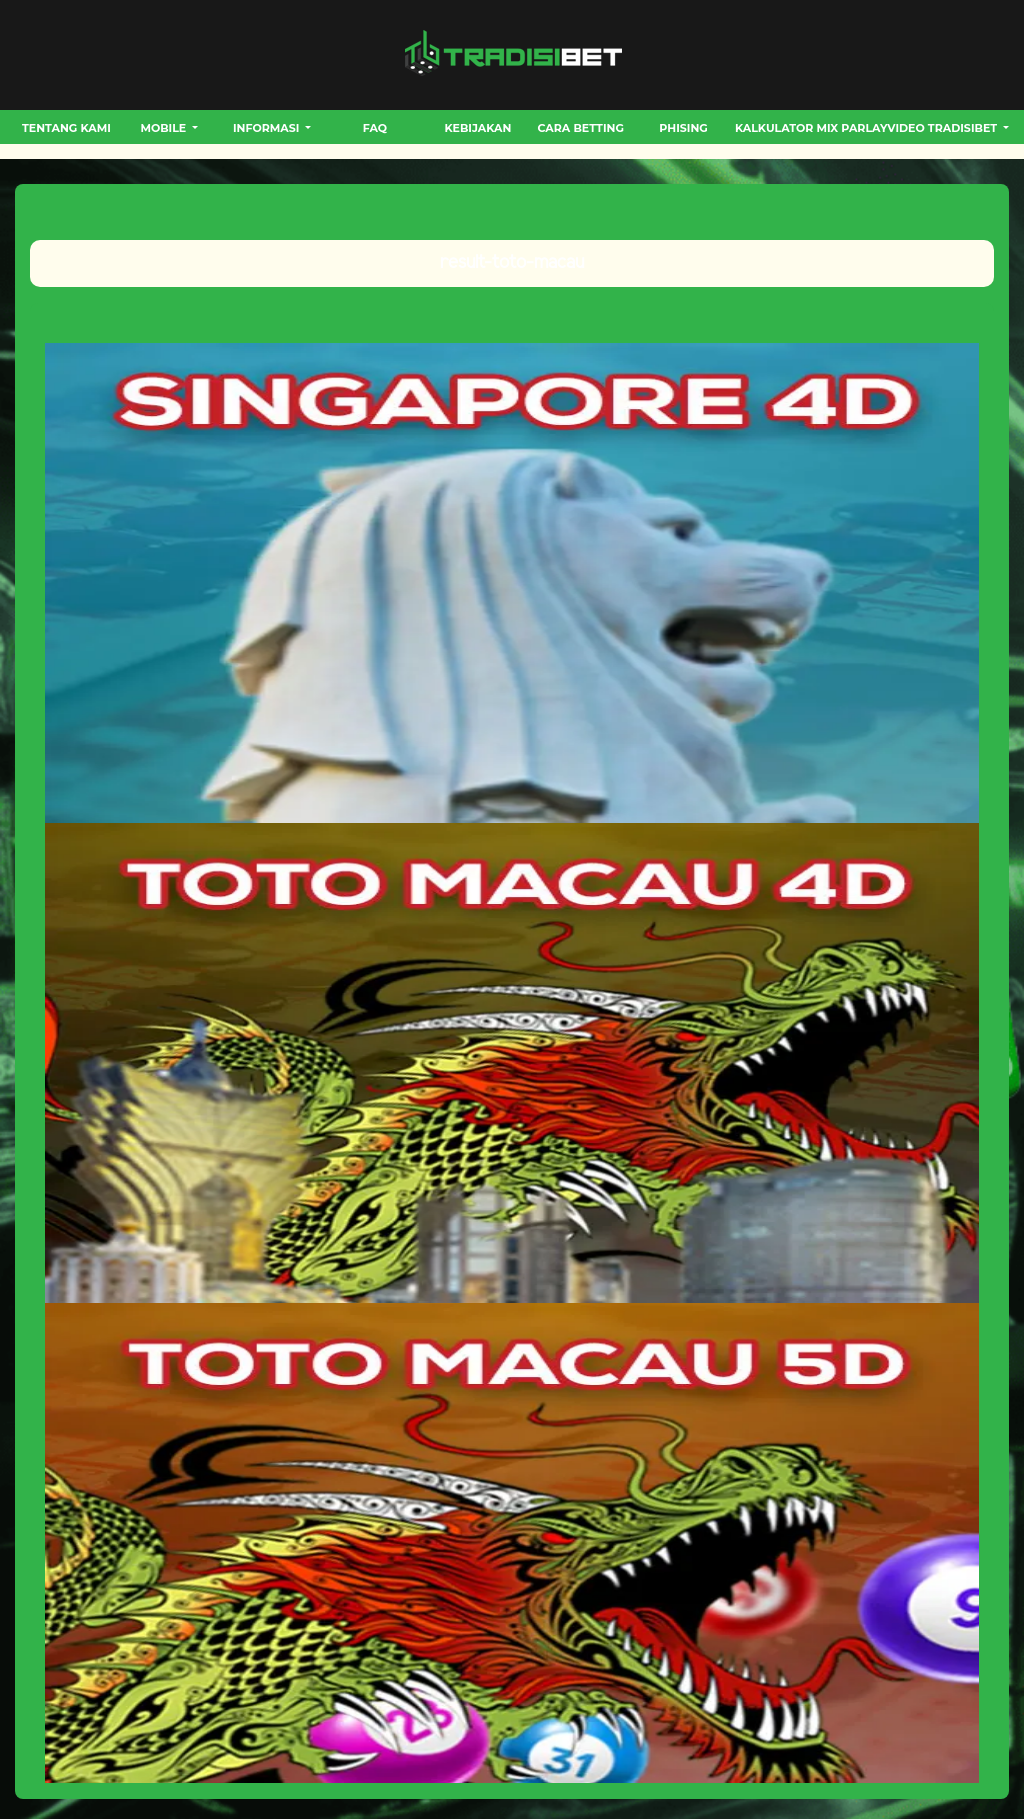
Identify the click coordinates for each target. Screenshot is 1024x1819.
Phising (683, 128)
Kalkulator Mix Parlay (811, 128)
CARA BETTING (581, 128)
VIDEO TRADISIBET (943, 128)
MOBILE (164, 128)
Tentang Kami (66, 128)
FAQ (375, 128)
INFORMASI (268, 128)
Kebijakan (477, 128)
